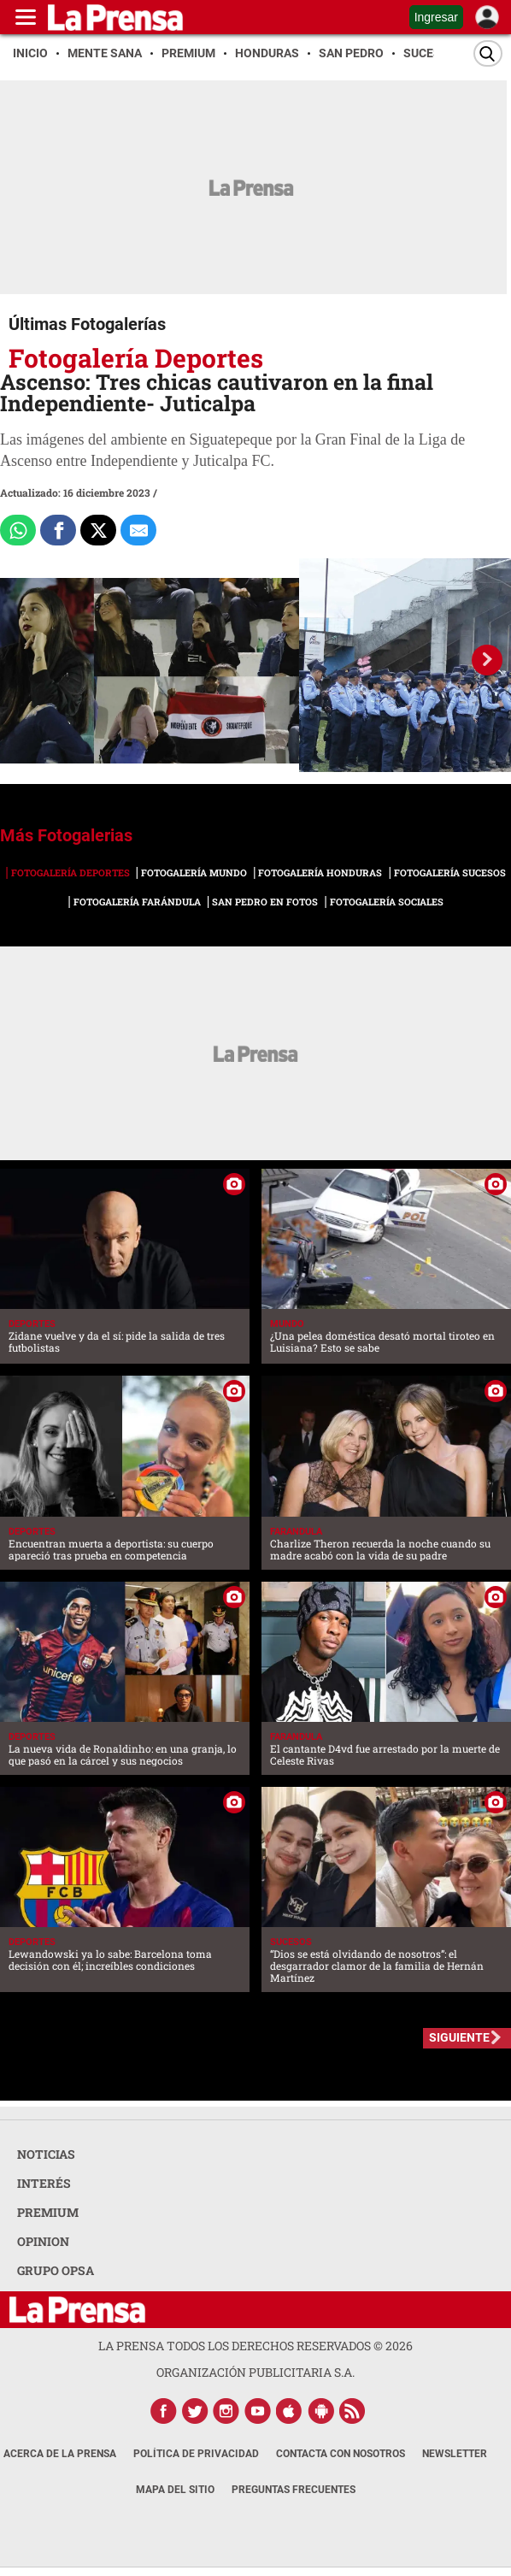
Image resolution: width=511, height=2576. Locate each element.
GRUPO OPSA (55, 2270)
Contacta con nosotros (340, 2454)
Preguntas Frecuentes (293, 2490)
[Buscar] (487, 53)
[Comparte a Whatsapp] (18, 530)
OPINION (43, 2241)
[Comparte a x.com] (98, 530)
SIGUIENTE (459, 2037)
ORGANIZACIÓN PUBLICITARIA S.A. (255, 2372)
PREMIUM (48, 2212)
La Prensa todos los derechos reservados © (255, 2345)
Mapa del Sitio (175, 2490)
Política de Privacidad (196, 2454)
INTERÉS (44, 2183)
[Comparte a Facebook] (58, 530)
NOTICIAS (46, 2154)
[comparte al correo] (138, 530)
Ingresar (436, 17)
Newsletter (454, 2454)
